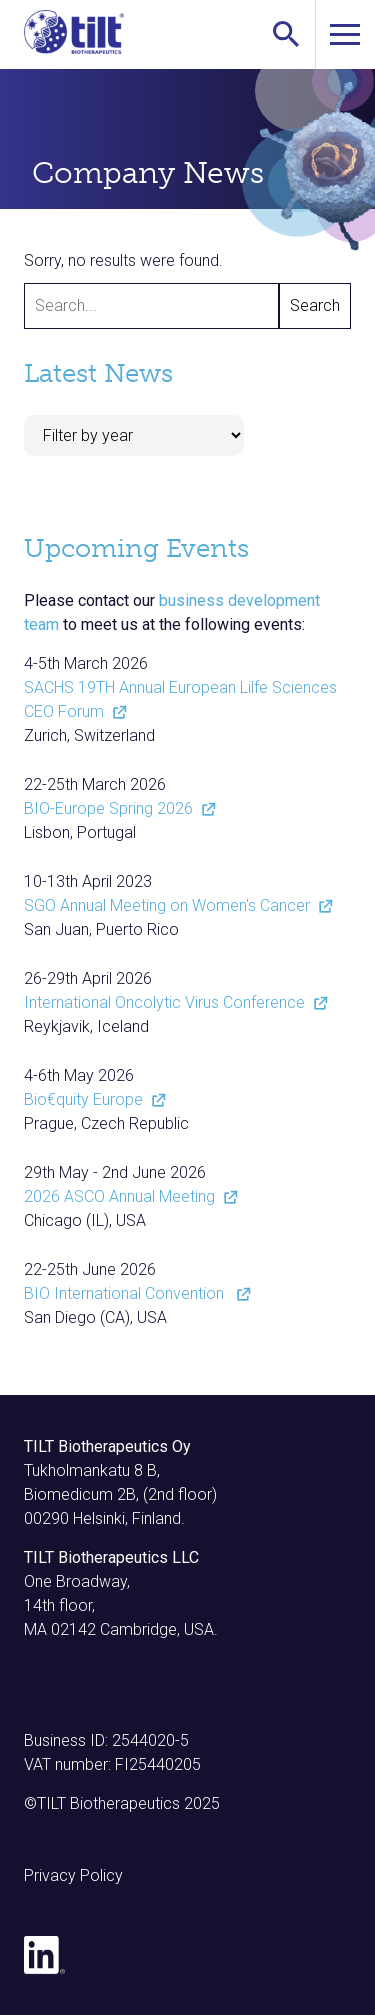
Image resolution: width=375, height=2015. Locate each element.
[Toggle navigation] (345, 34)
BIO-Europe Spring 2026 (118, 808)
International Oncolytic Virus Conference (174, 1002)
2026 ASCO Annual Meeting (129, 1196)
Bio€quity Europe (93, 1099)
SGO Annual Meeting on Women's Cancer (176, 905)
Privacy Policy (73, 1875)
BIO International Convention (135, 1293)
